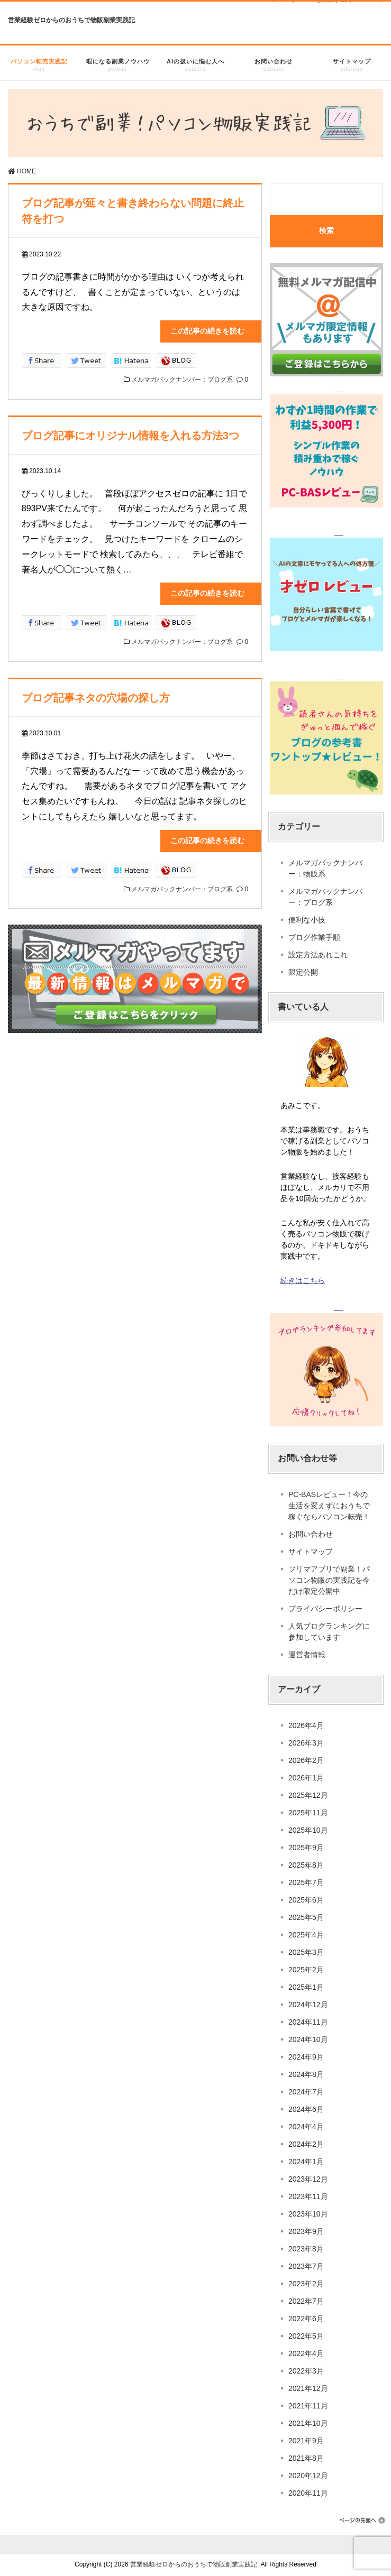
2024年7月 (306, 2092)
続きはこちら (302, 1280)
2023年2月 (306, 2283)
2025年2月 (306, 1969)
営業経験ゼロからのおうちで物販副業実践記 (71, 20)
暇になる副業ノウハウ (118, 66)
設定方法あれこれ (318, 954)
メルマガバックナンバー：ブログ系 (182, 379)
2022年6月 (306, 2318)
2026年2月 (306, 1760)
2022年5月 (306, 2336)
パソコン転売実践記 (39, 66)
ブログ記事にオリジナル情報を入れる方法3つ (130, 435)
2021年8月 (306, 2458)
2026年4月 (306, 1725)
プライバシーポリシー (325, 1608)
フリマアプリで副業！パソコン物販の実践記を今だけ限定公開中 (329, 1580)
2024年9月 (306, 2057)
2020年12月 (308, 2475)
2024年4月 (306, 2126)
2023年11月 (308, 2196)
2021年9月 (306, 2440)
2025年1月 (306, 1987)
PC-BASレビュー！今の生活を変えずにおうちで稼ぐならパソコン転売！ (329, 1505)
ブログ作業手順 (314, 937)
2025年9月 (306, 1847)
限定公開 (303, 972)
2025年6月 (306, 1900)
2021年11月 (308, 2406)
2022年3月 (306, 2371)
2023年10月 (308, 2214)
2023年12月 (308, 2179)
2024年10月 (308, 2039)
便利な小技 (306, 920)
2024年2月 (306, 2144)
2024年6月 (306, 2109)
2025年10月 (308, 1830)
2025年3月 (306, 1952)
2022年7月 (306, 2301)
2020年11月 (308, 2493)
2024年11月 (308, 2022)
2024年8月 (306, 2074)
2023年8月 (306, 2249)
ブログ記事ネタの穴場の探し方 (96, 698)
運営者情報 (306, 1654)
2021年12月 (308, 2388)
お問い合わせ (274, 66)
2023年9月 (306, 2231)
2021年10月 (308, 2423)
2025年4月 (306, 1935)
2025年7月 (306, 1882)
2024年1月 (306, 2161)
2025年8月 (306, 1865)
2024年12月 (308, 2004)
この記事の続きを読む (214, 331)
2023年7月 (306, 2266)
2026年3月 (306, 1743)
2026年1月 (306, 1778)
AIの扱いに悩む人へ (195, 66)
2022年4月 (306, 2353)
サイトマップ (352, 66)
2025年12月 (308, 1795)
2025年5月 (306, 1917)
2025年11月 (308, 1812)
